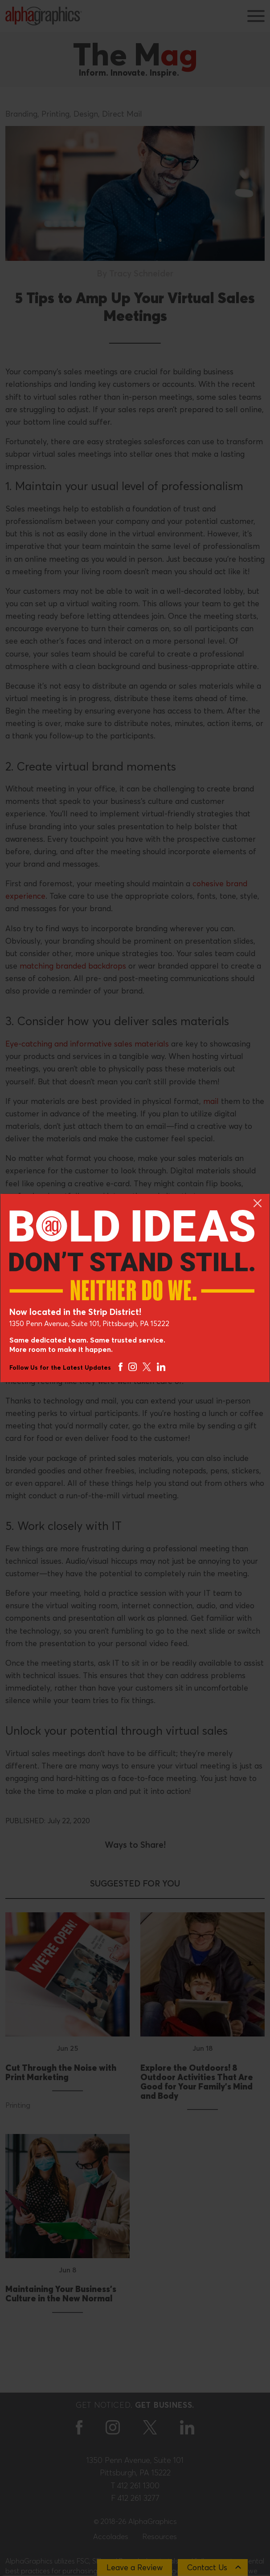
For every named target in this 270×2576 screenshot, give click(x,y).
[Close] (257, 1203)
